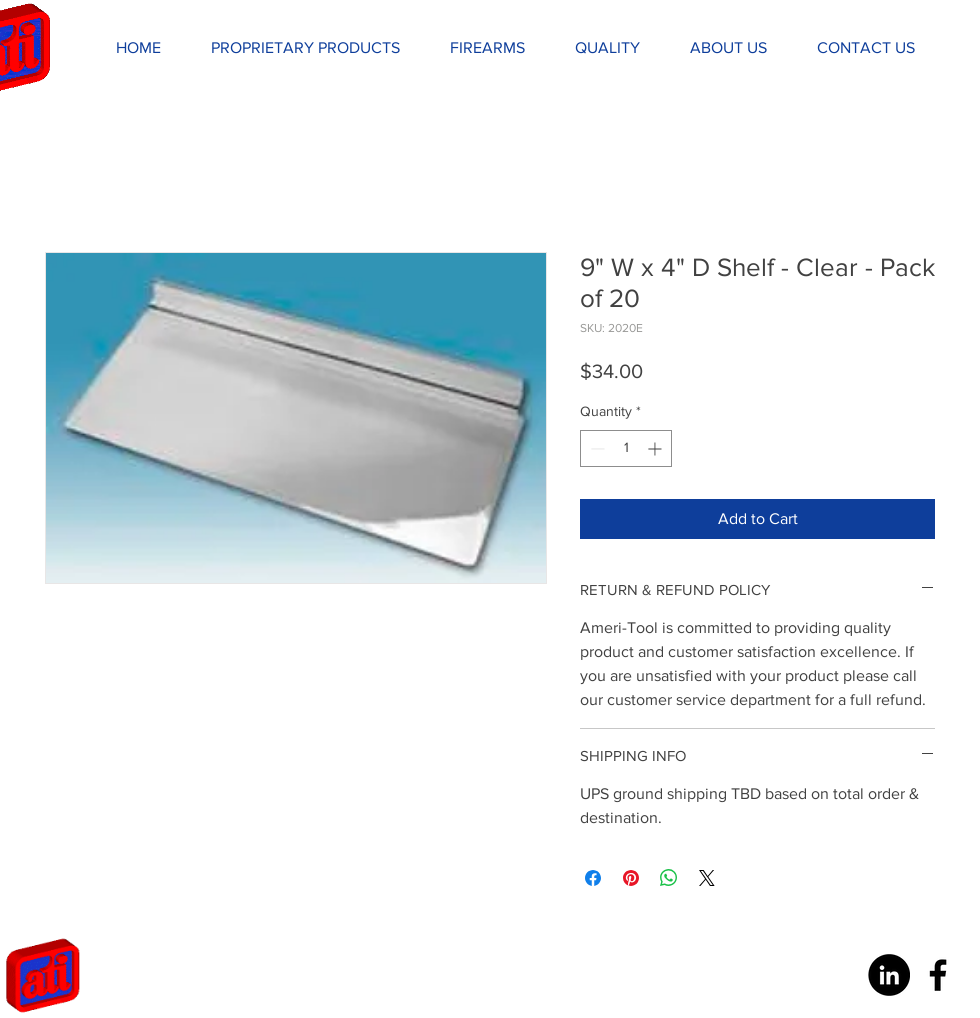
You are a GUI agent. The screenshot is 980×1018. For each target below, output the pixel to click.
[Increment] (656, 448)
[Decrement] (595, 448)
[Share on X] (707, 878)
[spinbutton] (626, 448)
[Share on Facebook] (593, 878)
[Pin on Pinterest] (631, 878)
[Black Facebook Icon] (938, 975)
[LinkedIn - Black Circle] (889, 975)
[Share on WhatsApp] (669, 878)
